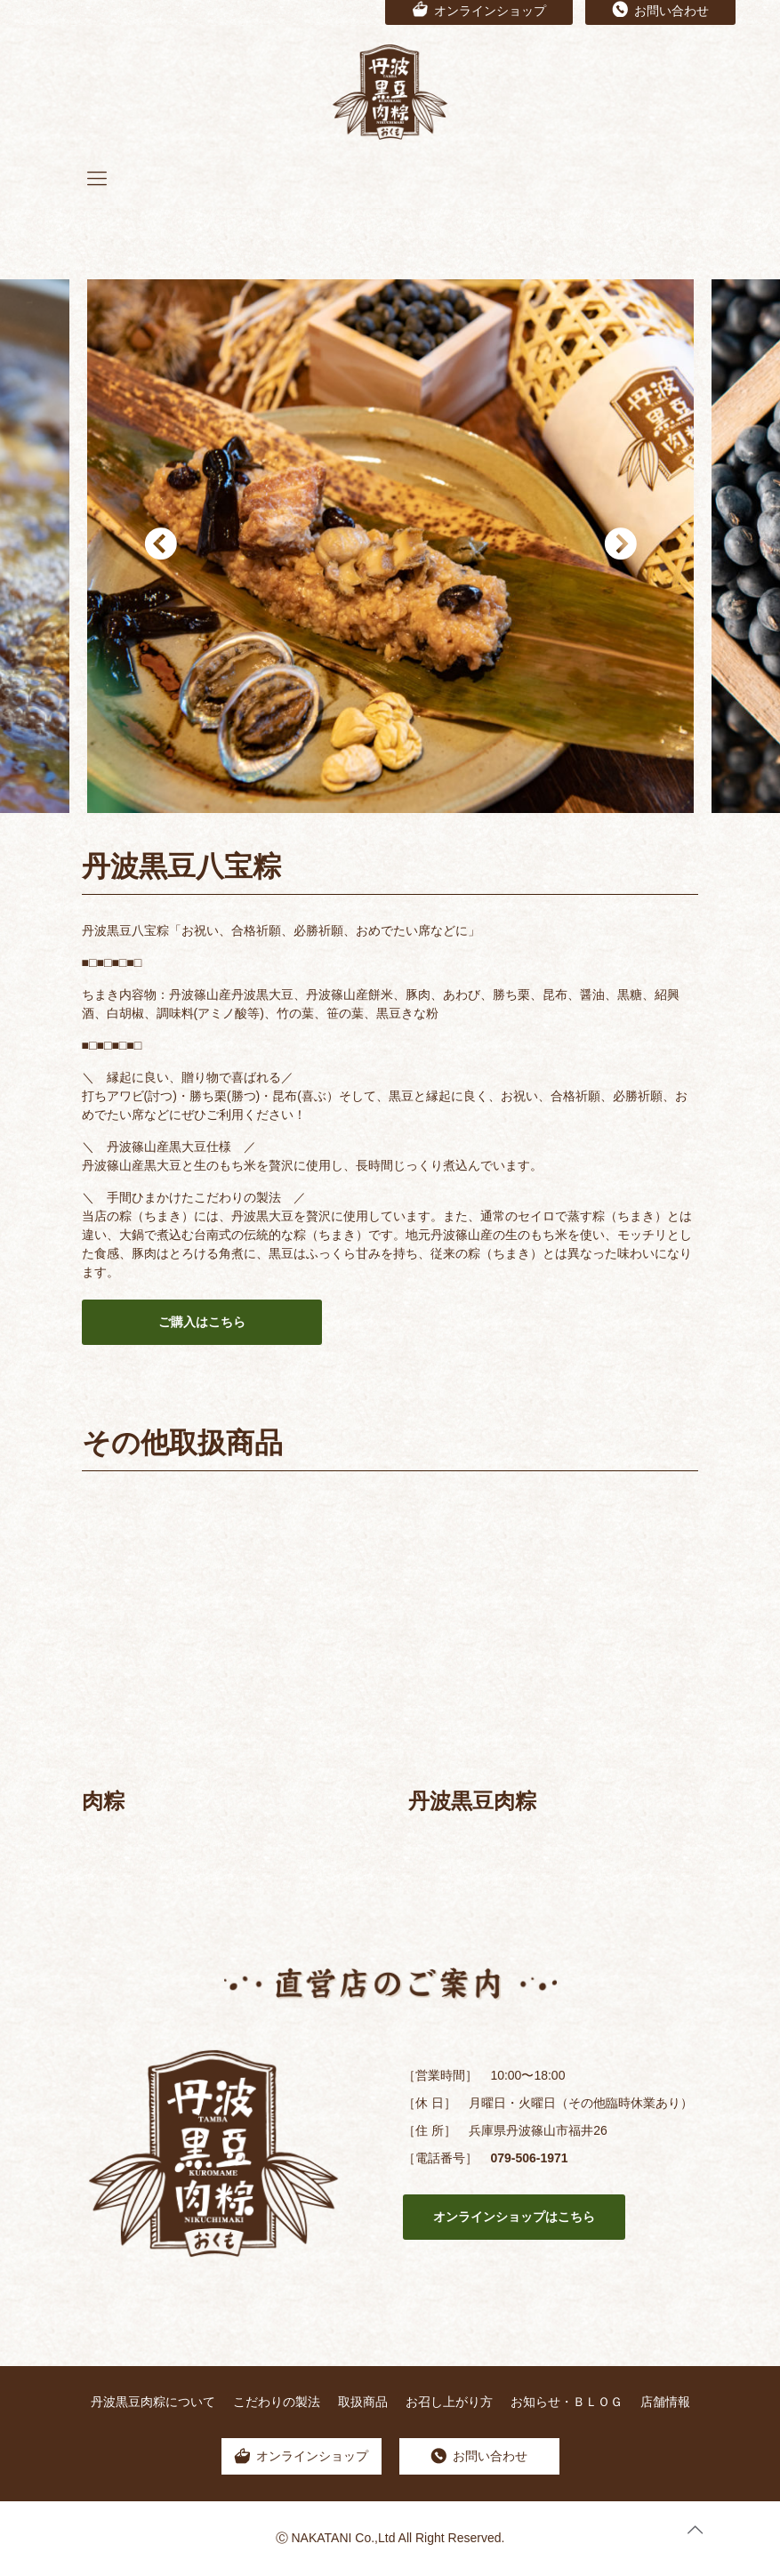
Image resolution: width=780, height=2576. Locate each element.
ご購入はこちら (201, 1322)
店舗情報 (665, 2402)
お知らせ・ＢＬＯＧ (567, 2402)
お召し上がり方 (449, 2402)
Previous (160, 546)
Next (620, 546)
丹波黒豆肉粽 (472, 1801)
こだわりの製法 (276, 2402)
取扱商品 (363, 2402)
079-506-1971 (528, 2158)
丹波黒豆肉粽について (153, 2402)
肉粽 (103, 1801)
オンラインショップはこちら (514, 2217)
